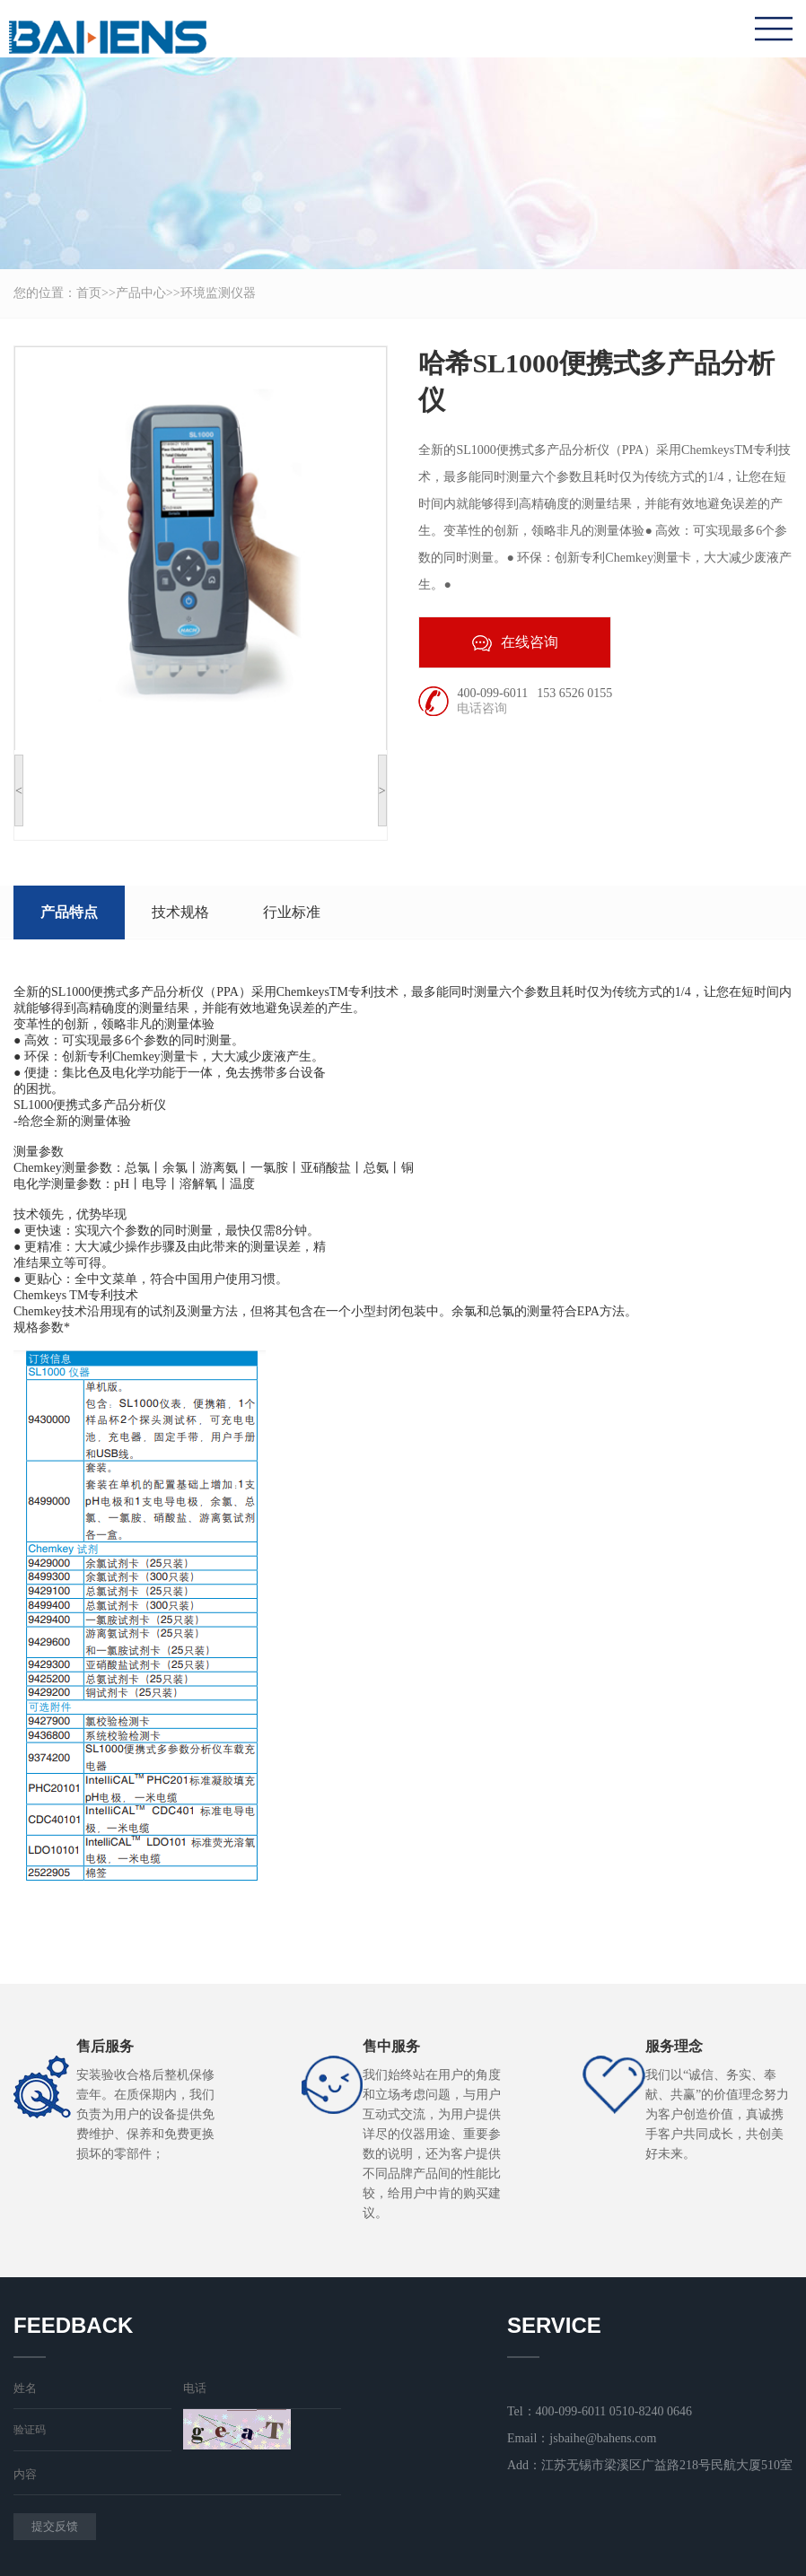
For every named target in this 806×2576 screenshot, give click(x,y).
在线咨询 (515, 642)
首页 (88, 293)
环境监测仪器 (218, 293)
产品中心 (141, 293)
